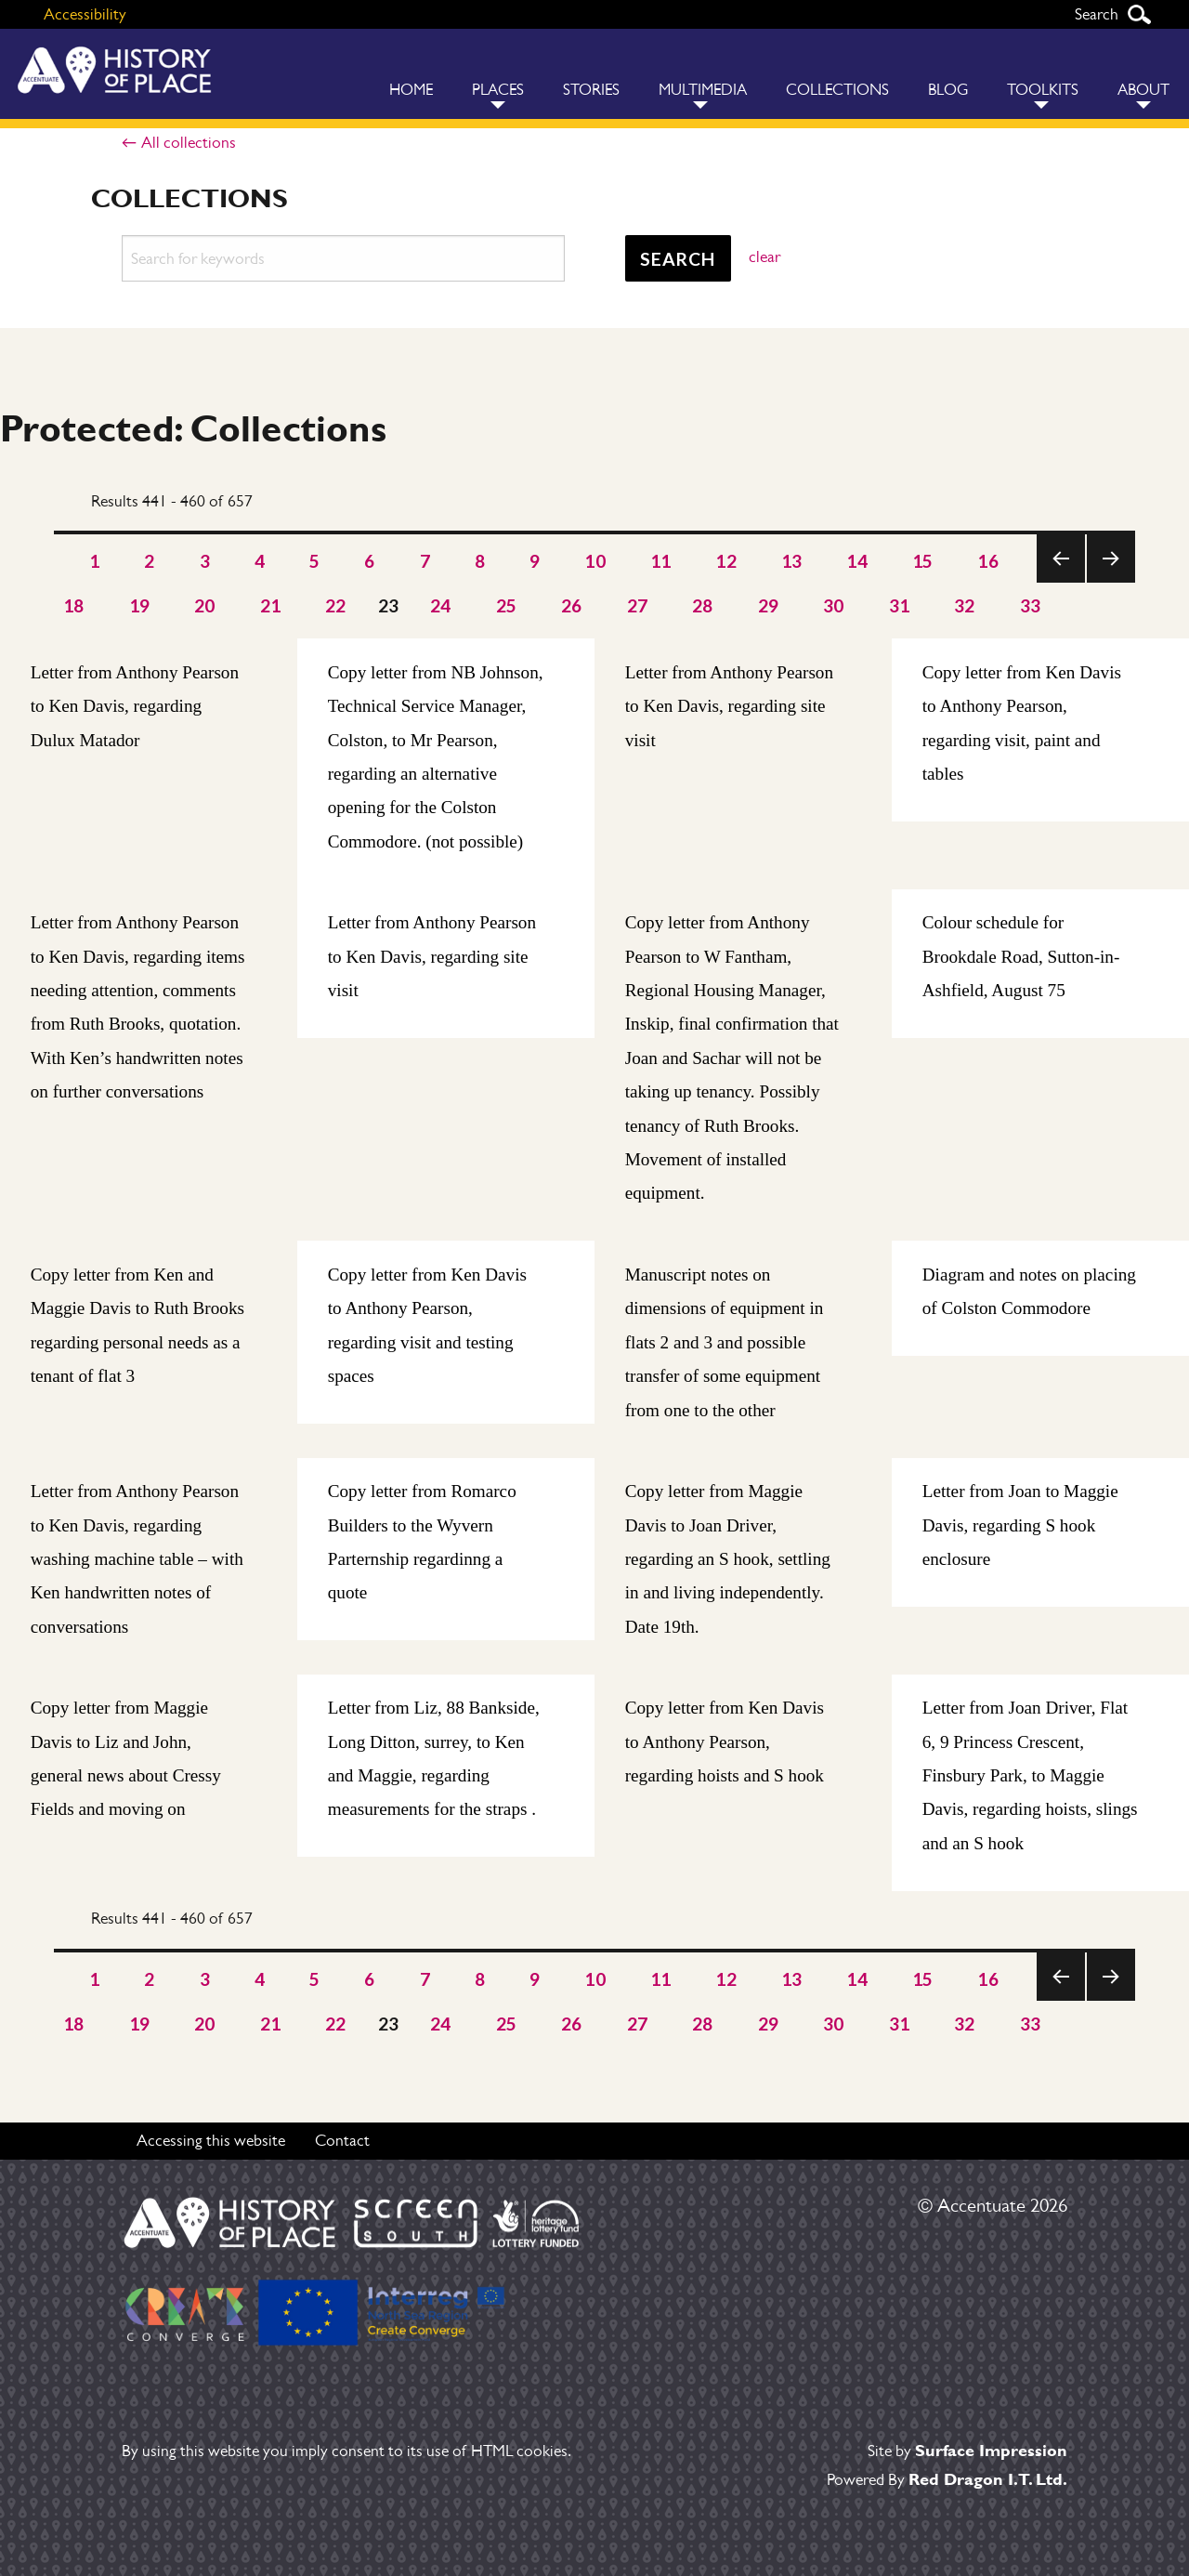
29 (768, 605)
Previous (1061, 582)
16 (988, 561)
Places (498, 90)
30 (833, 605)
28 (702, 605)
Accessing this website (211, 2140)
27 (637, 605)
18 (74, 605)
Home (411, 90)
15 (923, 561)
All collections (188, 142)
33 (1030, 605)
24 (440, 605)
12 (726, 561)
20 (205, 605)
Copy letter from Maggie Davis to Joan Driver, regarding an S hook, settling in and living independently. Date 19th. (727, 1559)
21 (270, 605)
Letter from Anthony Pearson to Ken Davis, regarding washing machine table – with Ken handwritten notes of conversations (137, 1559)
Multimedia (703, 90)
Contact (342, 2140)
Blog (948, 90)
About (1143, 90)
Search (1139, 14)
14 (857, 561)
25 (506, 605)
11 (661, 561)
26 (571, 605)
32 (964, 605)
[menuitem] (411, 74)
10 (595, 561)
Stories (591, 90)
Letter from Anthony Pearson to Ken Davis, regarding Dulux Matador (135, 706)
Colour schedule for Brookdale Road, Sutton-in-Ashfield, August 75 (1021, 957)
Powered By (947, 2479)
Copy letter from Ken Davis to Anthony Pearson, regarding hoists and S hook (724, 1742)
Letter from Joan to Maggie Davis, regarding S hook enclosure (1020, 1526)
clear (764, 256)
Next (1110, 582)
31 (899, 605)
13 (792, 561)
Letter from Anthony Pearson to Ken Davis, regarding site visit (729, 706)
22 (335, 605)
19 (139, 605)
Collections (837, 90)
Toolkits (1042, 90)
